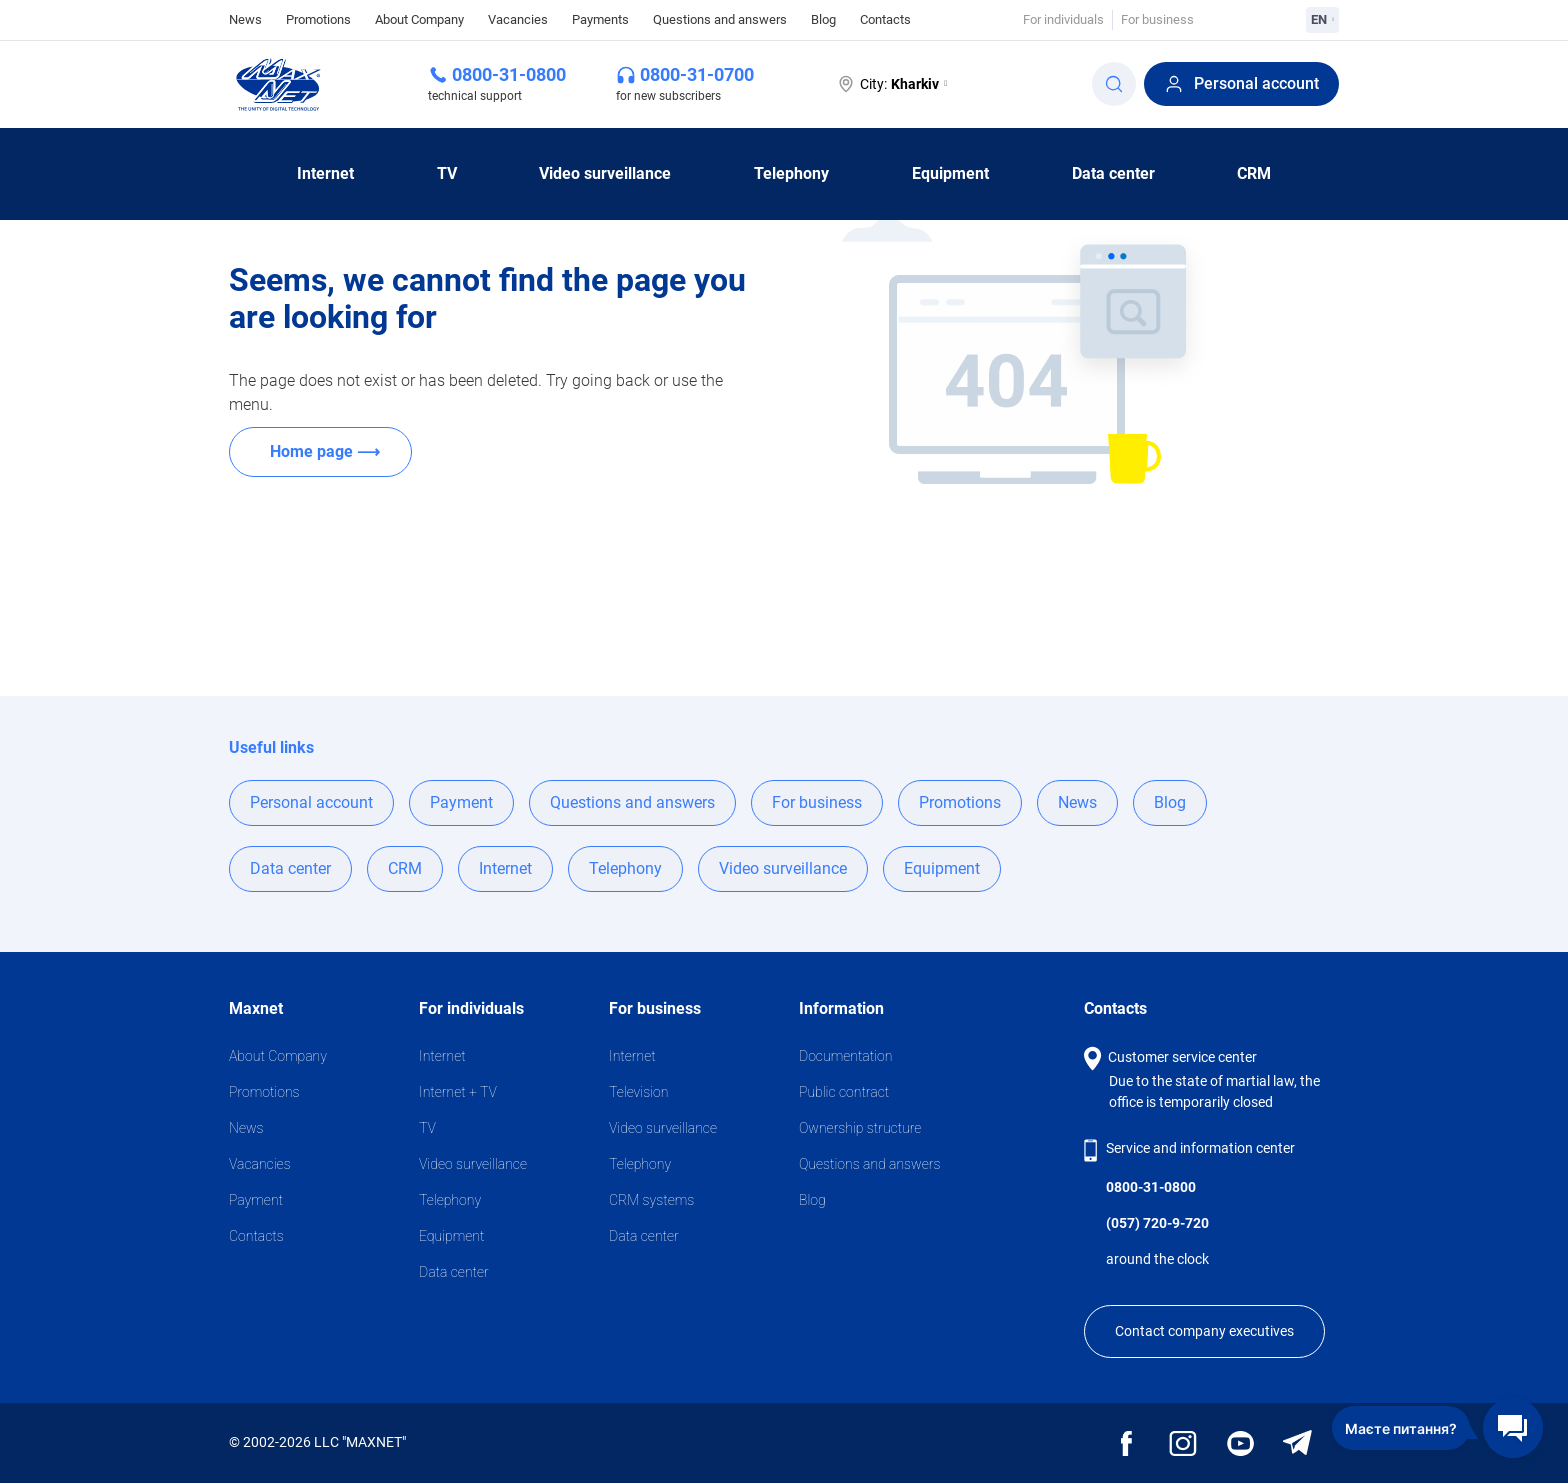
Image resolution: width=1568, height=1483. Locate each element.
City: (891, 84)
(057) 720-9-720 (1157, 1223)
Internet (325, 173)
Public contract (844, 1092)
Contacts (885, 19)
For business (1157, 19)
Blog (823, 19)
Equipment (950, 173)
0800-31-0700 (697, 74)
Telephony (791, 173)
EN (1322, 19)
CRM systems (651, 1200)
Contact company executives (1204, 1331)
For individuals (1063, 19)
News (245, 18)
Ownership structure (860, 1128)
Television (638, 1092)
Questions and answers (720, 19)
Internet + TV (458, 1092)
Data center (1113, 173)
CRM (1254, 173)
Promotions (318, 19)
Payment (461, 802)
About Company (419, 19)
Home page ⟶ (325, 451)
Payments (600, 19)
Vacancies (518, 19)
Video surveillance (605, 173)
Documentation (845, 1056)
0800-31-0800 (509, 74)
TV (447, 173)
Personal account (1241, 84)
